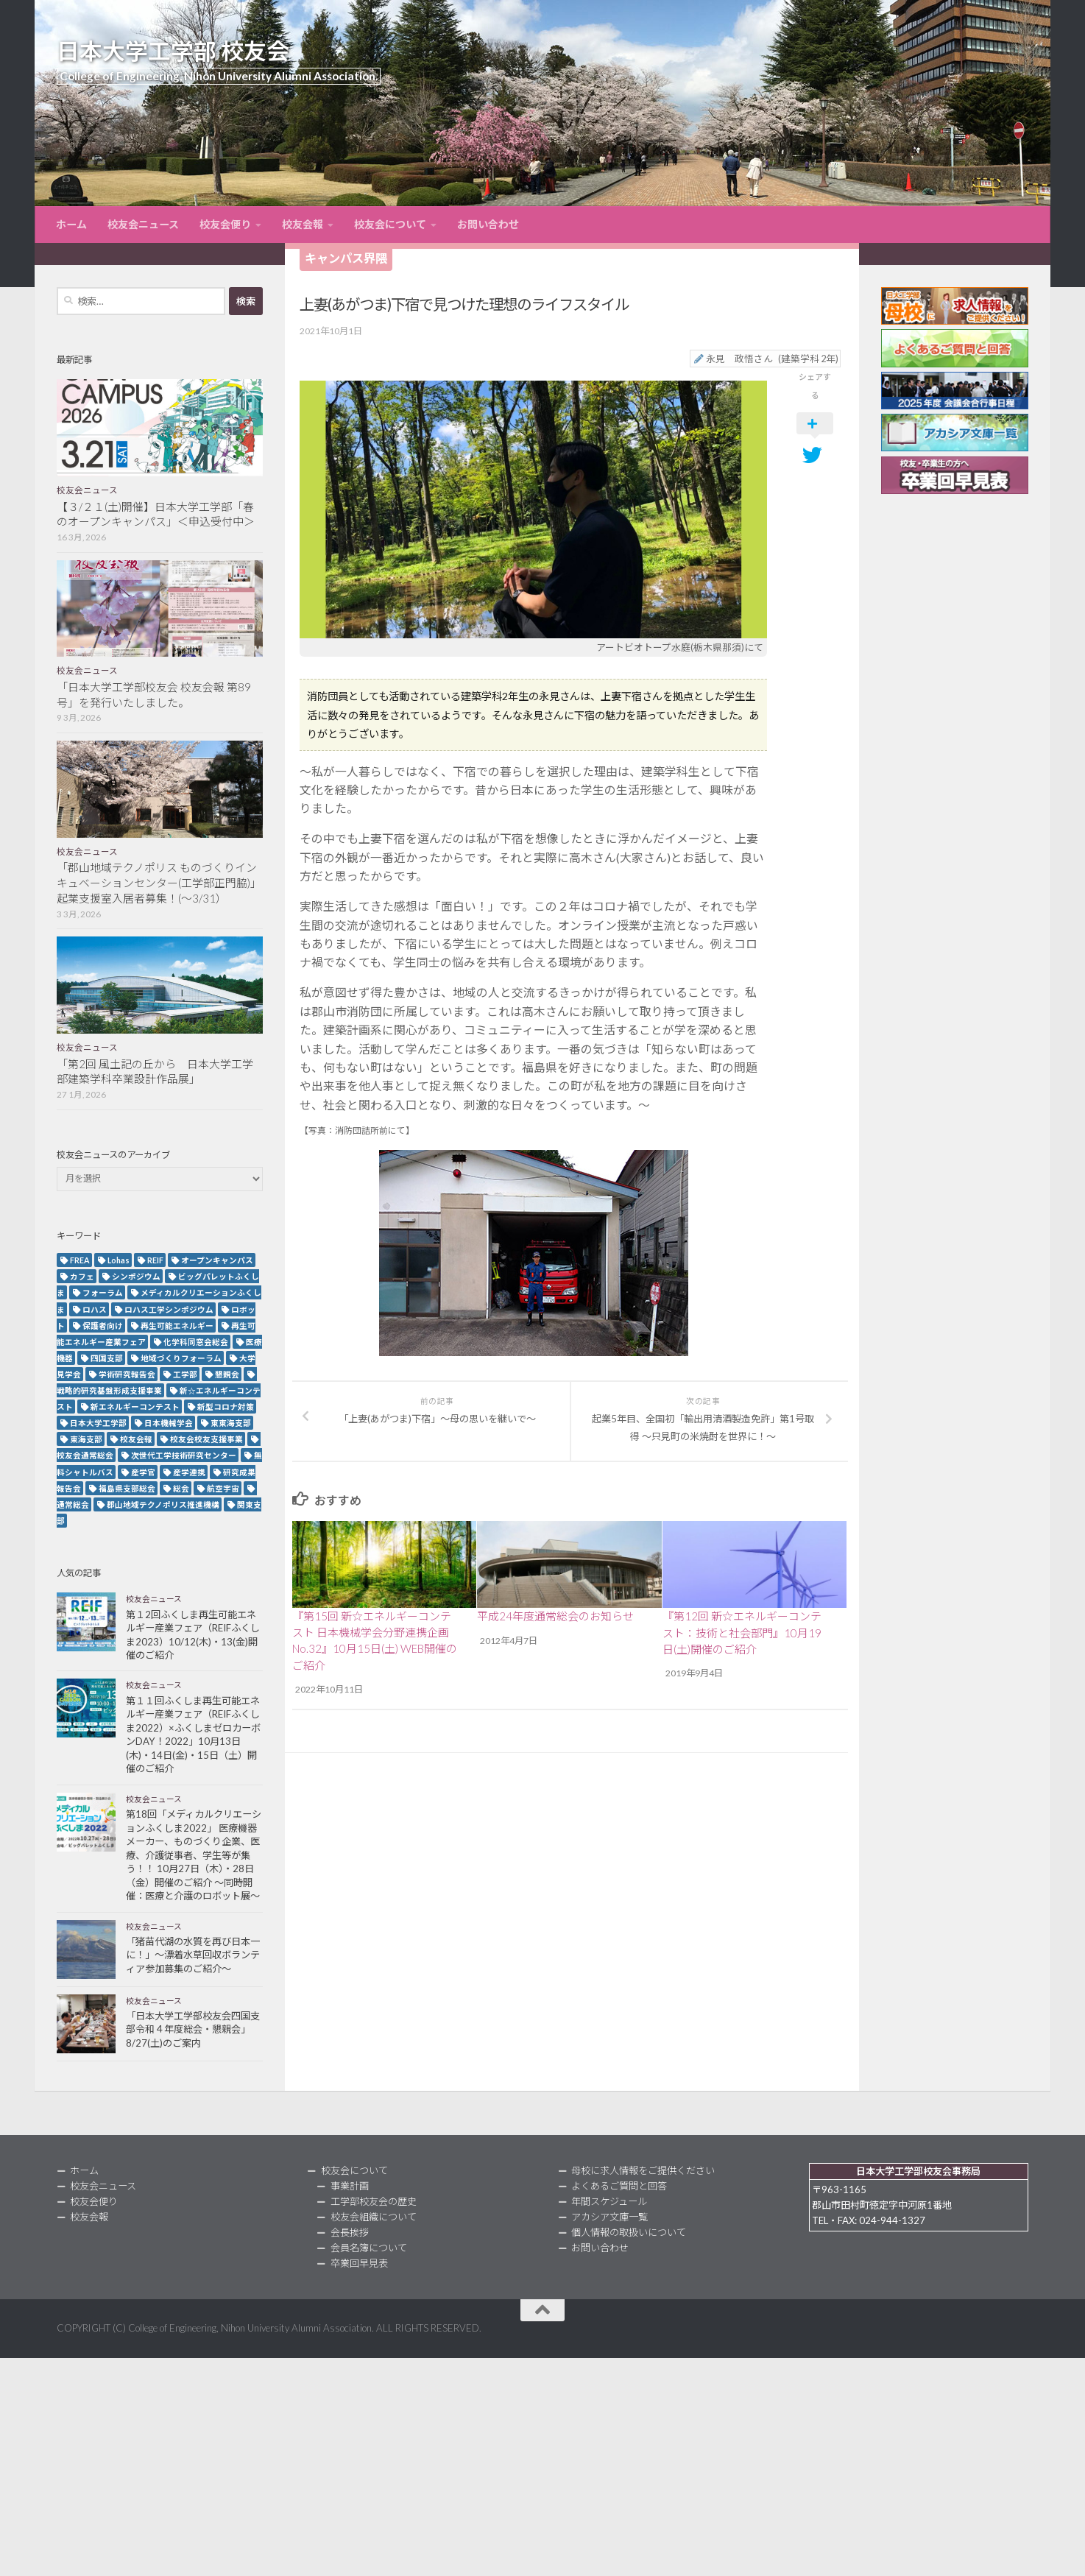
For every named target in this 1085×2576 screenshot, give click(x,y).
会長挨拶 (350, 2232)
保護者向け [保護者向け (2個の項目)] (102, 1325)
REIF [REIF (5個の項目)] (155, 1260)
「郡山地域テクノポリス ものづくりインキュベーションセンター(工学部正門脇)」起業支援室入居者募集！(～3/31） (159, 883)
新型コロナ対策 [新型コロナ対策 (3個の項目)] (225, 1406)
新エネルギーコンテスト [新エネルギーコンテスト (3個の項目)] (135, 1406)
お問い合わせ (488, 224)
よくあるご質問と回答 (619, 2186)
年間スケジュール (609, 2201)
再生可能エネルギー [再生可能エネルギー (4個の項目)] (177, 1325)
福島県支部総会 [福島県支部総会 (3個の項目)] (127, 1488)
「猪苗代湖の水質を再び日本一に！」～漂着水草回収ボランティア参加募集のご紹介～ (193, 1955)
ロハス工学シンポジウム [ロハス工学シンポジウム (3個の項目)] (168, 1309)
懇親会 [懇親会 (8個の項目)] (227, 1374)
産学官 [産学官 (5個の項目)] (143, 1472)
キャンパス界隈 (346, 258)
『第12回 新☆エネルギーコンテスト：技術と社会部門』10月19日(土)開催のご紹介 (741, 1632)
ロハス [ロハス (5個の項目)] (94, 1309)
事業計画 (350, 2186)
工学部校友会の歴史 (374, 2201)
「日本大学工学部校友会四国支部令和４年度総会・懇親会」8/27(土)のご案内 (193, 2029)
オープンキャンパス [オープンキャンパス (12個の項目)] (217, 1260)
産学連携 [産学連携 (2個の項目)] (189, 1472)
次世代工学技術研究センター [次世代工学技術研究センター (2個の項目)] (183, 1455)
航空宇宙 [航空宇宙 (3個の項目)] (223, 1488)
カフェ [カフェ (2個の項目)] (82, 1276)
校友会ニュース (143, 224)
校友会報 (302, 224)
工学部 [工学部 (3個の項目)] (185, 1374)
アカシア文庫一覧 (609, 2217)
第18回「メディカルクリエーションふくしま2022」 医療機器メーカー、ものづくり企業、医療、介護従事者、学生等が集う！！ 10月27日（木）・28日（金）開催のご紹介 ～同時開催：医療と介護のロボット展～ (193, 1855)
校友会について (390, 224)
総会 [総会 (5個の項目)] (181, 1488)
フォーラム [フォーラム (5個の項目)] (102, 1292)
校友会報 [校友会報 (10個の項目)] (136, 1439)
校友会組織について (374, 2217)
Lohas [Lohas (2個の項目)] (118, 1260)
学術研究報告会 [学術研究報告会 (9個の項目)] (127, 1374)
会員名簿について (369, 2248)
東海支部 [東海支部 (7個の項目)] (86, 1439)
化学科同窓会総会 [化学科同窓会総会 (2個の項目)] (195, 1342)
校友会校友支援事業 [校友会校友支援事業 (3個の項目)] (206, 1439)
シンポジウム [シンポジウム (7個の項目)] (136, 1276)
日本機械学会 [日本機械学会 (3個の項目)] (168, 1423)
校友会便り (225, 224)
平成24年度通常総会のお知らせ (555, 1616)
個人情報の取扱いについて (628, 2232)
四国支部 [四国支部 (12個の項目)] (107, 1358)
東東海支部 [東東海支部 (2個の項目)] (231, 1423)
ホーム (71, 224)
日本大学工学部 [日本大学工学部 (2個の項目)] (98, 1423)
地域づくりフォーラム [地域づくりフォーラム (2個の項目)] (181, 1358)
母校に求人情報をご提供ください (643, 2170)
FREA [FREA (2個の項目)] (80, 1260)
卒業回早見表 (359, 2263)
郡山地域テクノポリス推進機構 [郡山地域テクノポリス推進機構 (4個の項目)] (163, 1504)
